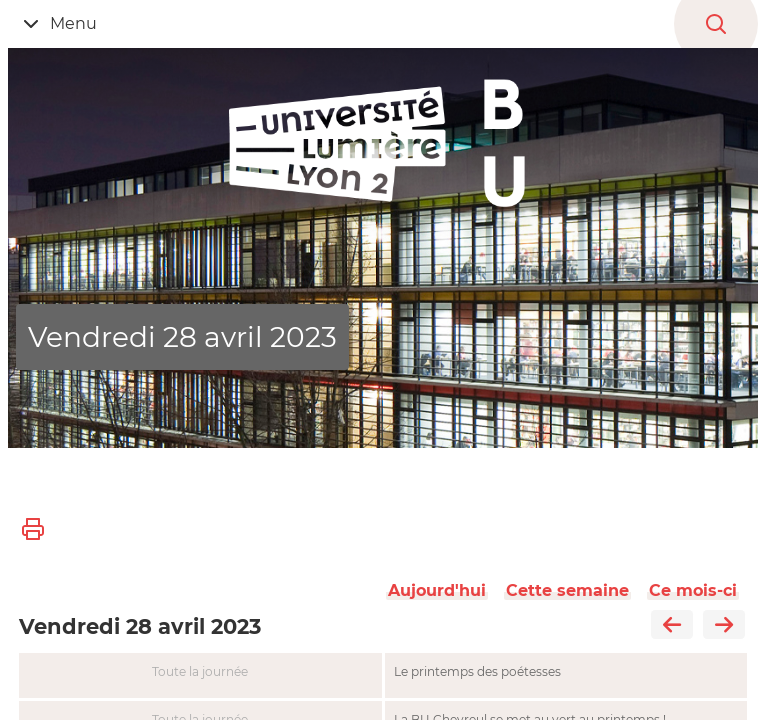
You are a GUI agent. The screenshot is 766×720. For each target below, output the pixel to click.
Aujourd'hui (437, 590)
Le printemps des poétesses (477, 671)
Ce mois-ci (693, 590)
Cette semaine (567, 590)
